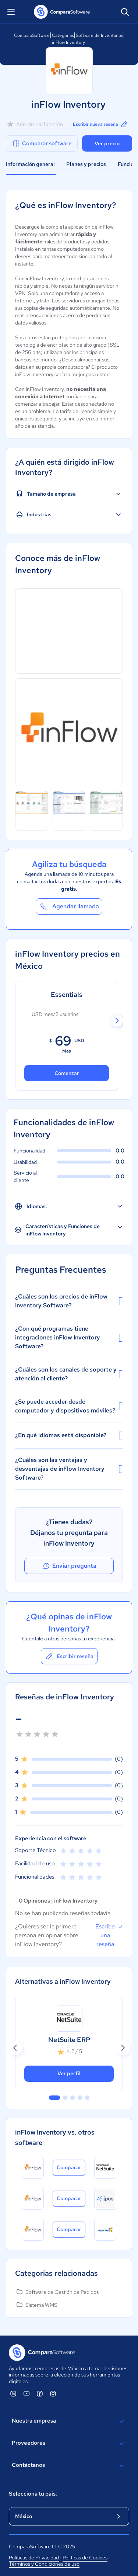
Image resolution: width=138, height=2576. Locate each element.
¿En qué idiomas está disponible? (69, 1435)
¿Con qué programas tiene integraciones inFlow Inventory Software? (69, 1337)
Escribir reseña (69, 1656)
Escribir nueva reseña (100, 124)
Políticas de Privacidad (34, 2557)
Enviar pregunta (69, 1565)
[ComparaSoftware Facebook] (39, 2393)
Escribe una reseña (109, 1935)
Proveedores (69, 2443)
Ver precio (107, 143)
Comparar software (42, 143)
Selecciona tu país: (33, 2493)
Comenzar (66, 1073)
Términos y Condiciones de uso (44, 2564)
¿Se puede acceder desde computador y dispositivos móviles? (69, 1406)
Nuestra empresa (69, 2421)
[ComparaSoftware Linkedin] (13, 2393)
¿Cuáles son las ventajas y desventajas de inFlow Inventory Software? (69, 1468)
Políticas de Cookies (85, 2557)
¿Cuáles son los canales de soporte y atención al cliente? (69, 1374)
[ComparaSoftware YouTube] (26, 2393)
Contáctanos (69, 2465)
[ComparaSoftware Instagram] (53, 2393)
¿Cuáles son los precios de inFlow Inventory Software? (69, 1301)
